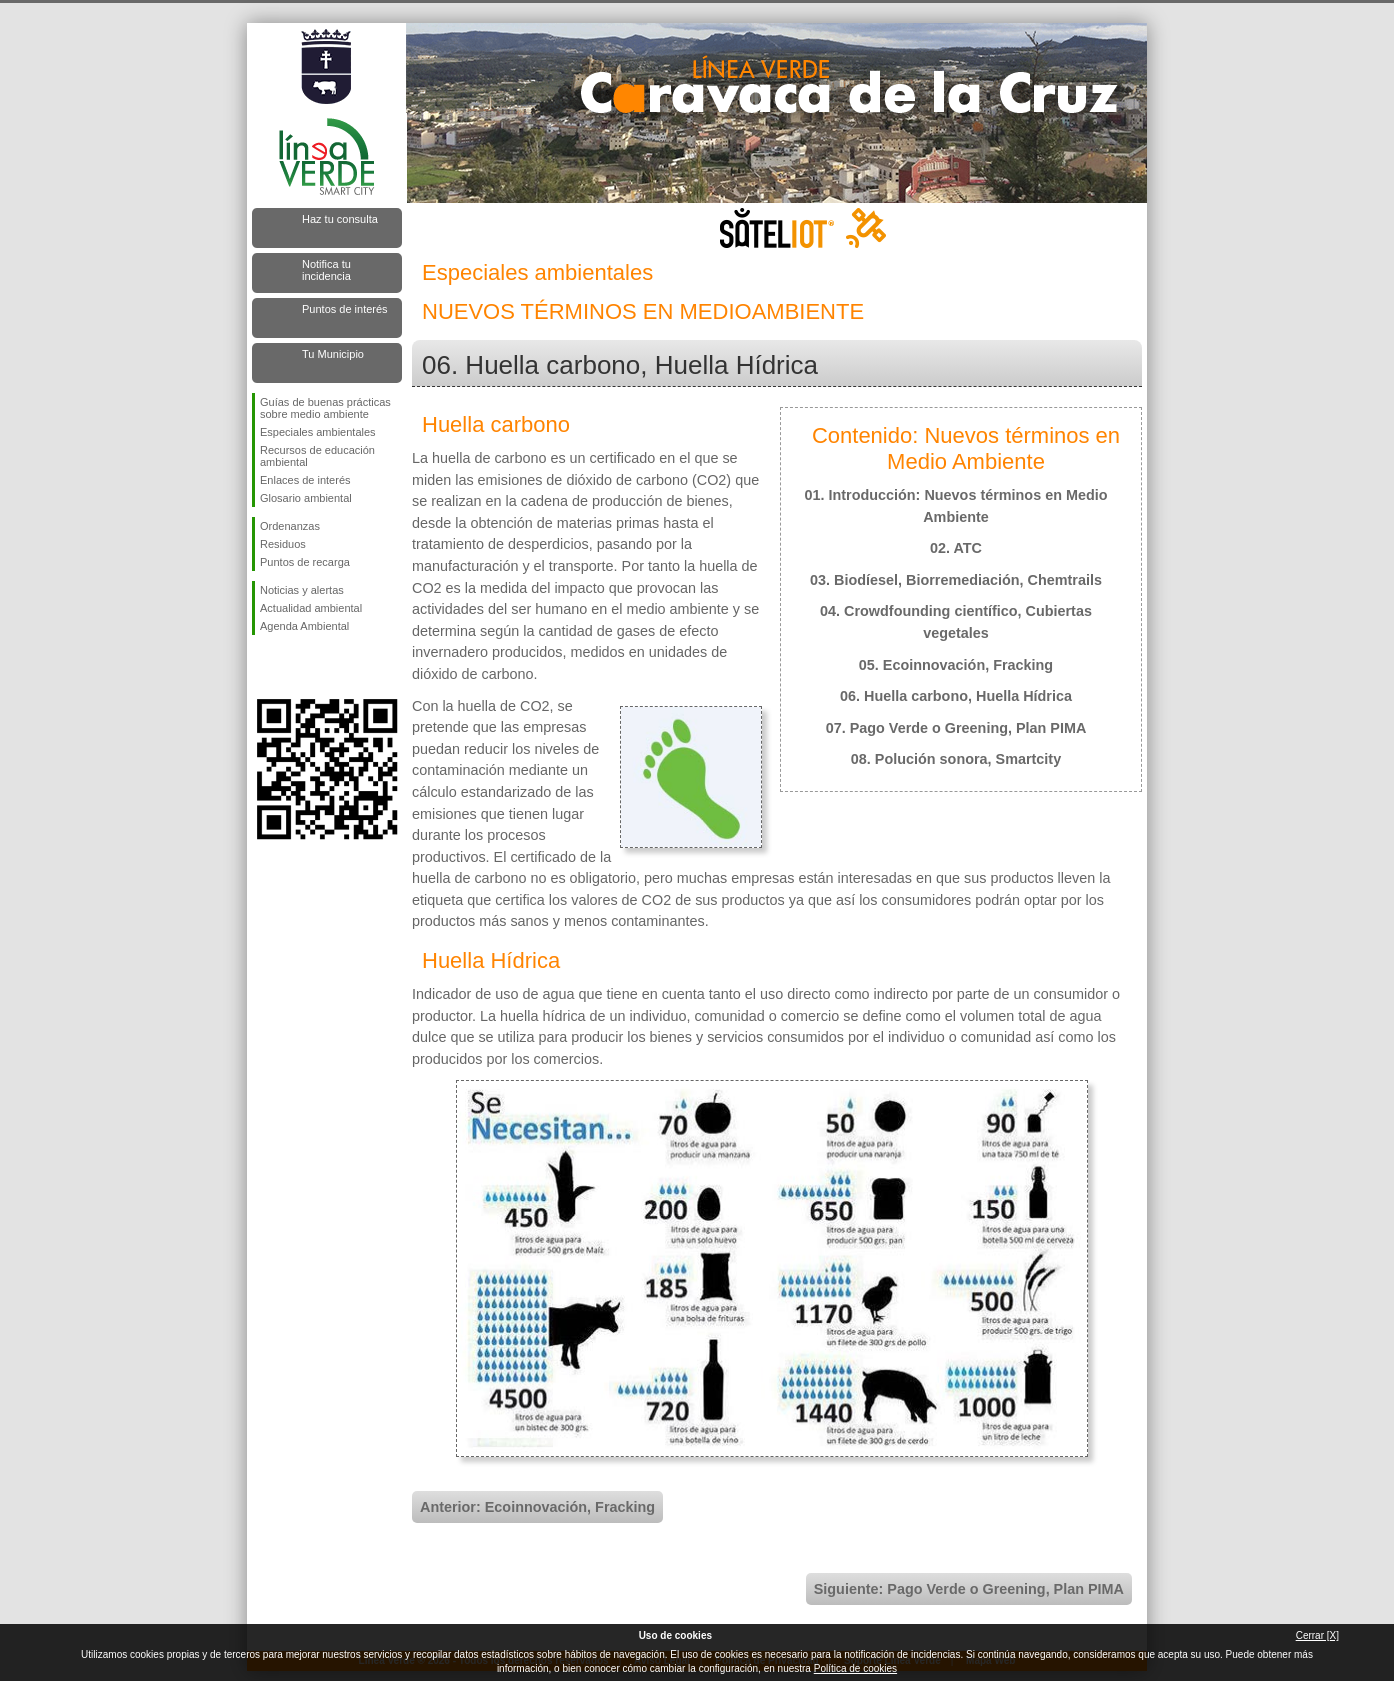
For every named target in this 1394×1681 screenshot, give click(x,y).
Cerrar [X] (1317, 1635)
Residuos (283, 544)
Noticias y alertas (302, 590)
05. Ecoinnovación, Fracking (956, 665)
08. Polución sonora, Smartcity (956, 759)
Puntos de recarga (305, 562)
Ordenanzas (290, 526)
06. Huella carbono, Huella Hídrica (956, 696)
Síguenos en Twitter (297, 667)
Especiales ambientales (318, 432)
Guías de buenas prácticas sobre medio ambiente (325, 408)
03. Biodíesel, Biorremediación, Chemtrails (956, 580)
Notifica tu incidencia (326, 270)
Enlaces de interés (305, 480)
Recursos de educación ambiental (317, 456)
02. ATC (956, 548)
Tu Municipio (333, 354)
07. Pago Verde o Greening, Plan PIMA (956, 728)
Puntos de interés (345, 309)
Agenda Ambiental (304, 626)
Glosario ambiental (306, 498)
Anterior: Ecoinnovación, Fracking (537, 1507)
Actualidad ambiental (311, 608)
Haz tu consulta (340, 219)
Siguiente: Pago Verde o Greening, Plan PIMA (969, 1589)
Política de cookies (855, 1668)
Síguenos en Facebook (264, 667)
